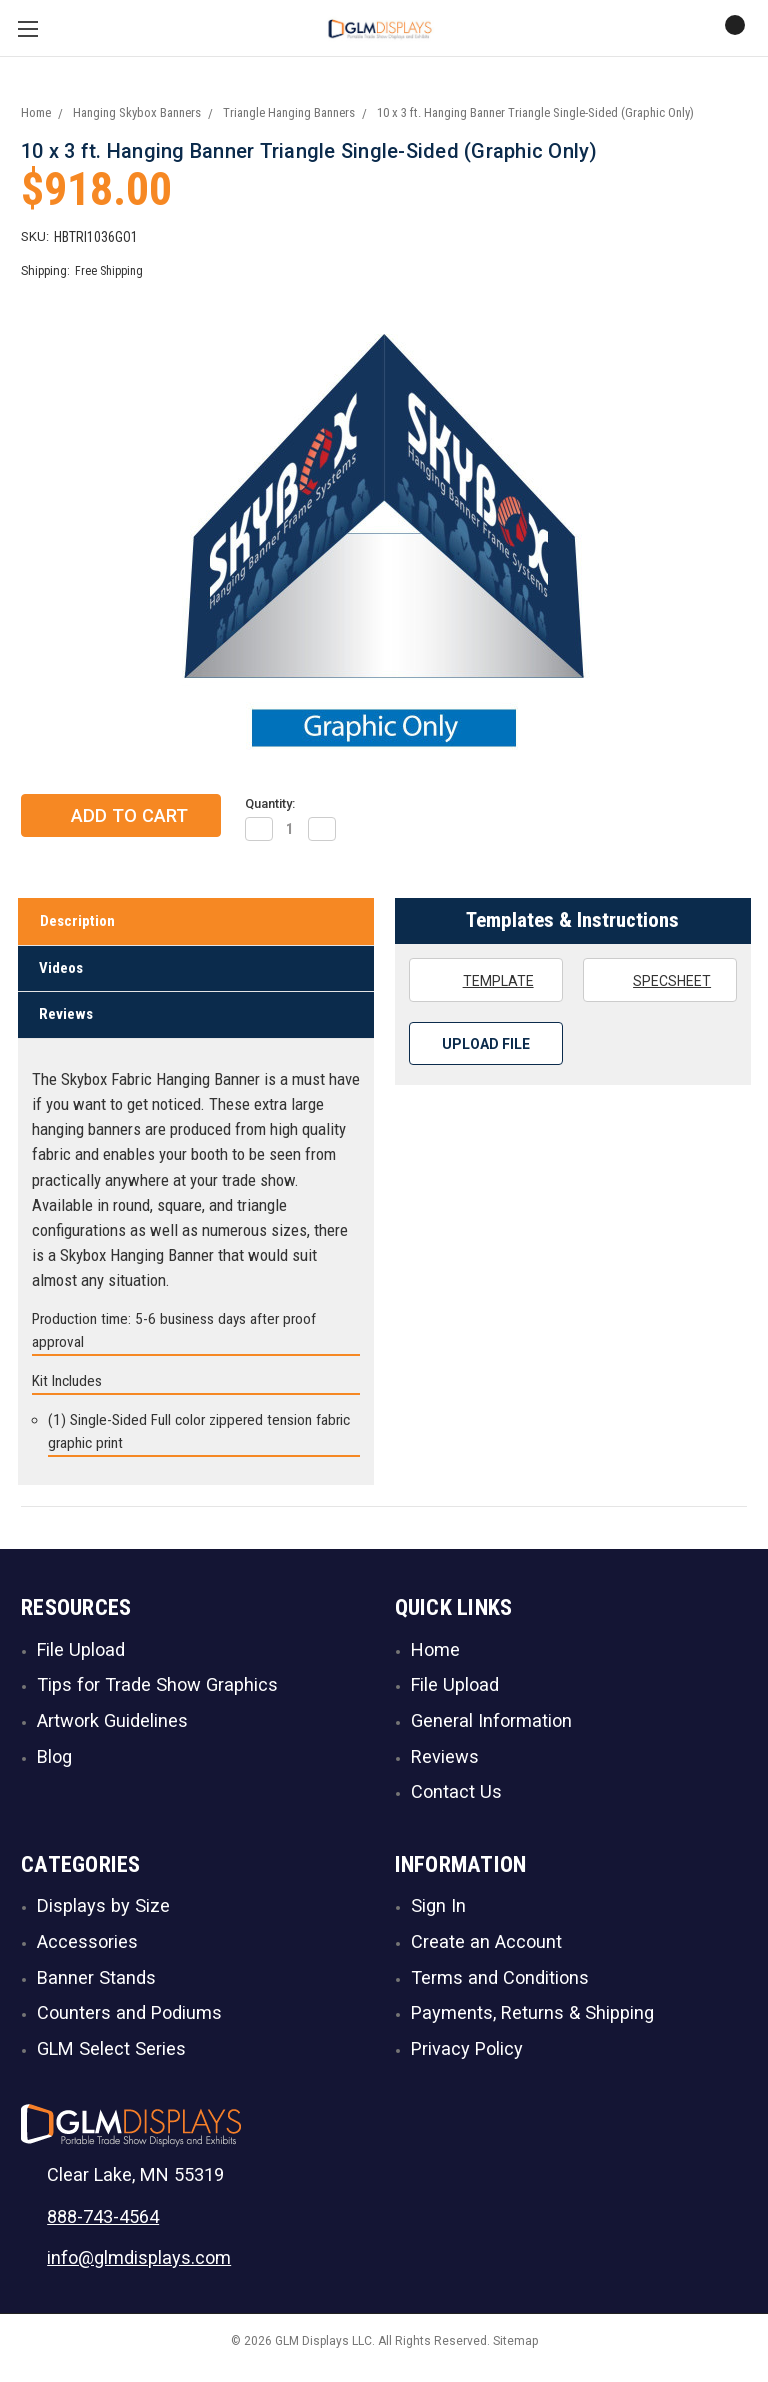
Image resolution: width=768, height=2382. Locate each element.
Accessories (87, 1947)
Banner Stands (96, 1983)
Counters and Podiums (129, 2019)
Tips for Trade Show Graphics (157, 1691)
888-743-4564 (103, 2222)
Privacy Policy (467, 2054)
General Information (491, 1726)
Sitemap (515, 2348)
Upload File (486, 1050)
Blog (54, 1762)
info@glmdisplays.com (139, 2263)
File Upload (81, 1655)
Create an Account (486, 1947)
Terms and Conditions (500, 1983)
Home (435, 1655)
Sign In (438, 1912)
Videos (61, 974)
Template (485, 986)
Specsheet (659, 986)
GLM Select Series (111, 2054)
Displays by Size (103, 1912)
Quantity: (270, 809)
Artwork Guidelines (112, 1726)
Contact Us (456, 1798)
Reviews (66, 1021)
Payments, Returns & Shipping (532, 2019)
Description (77, 928)
